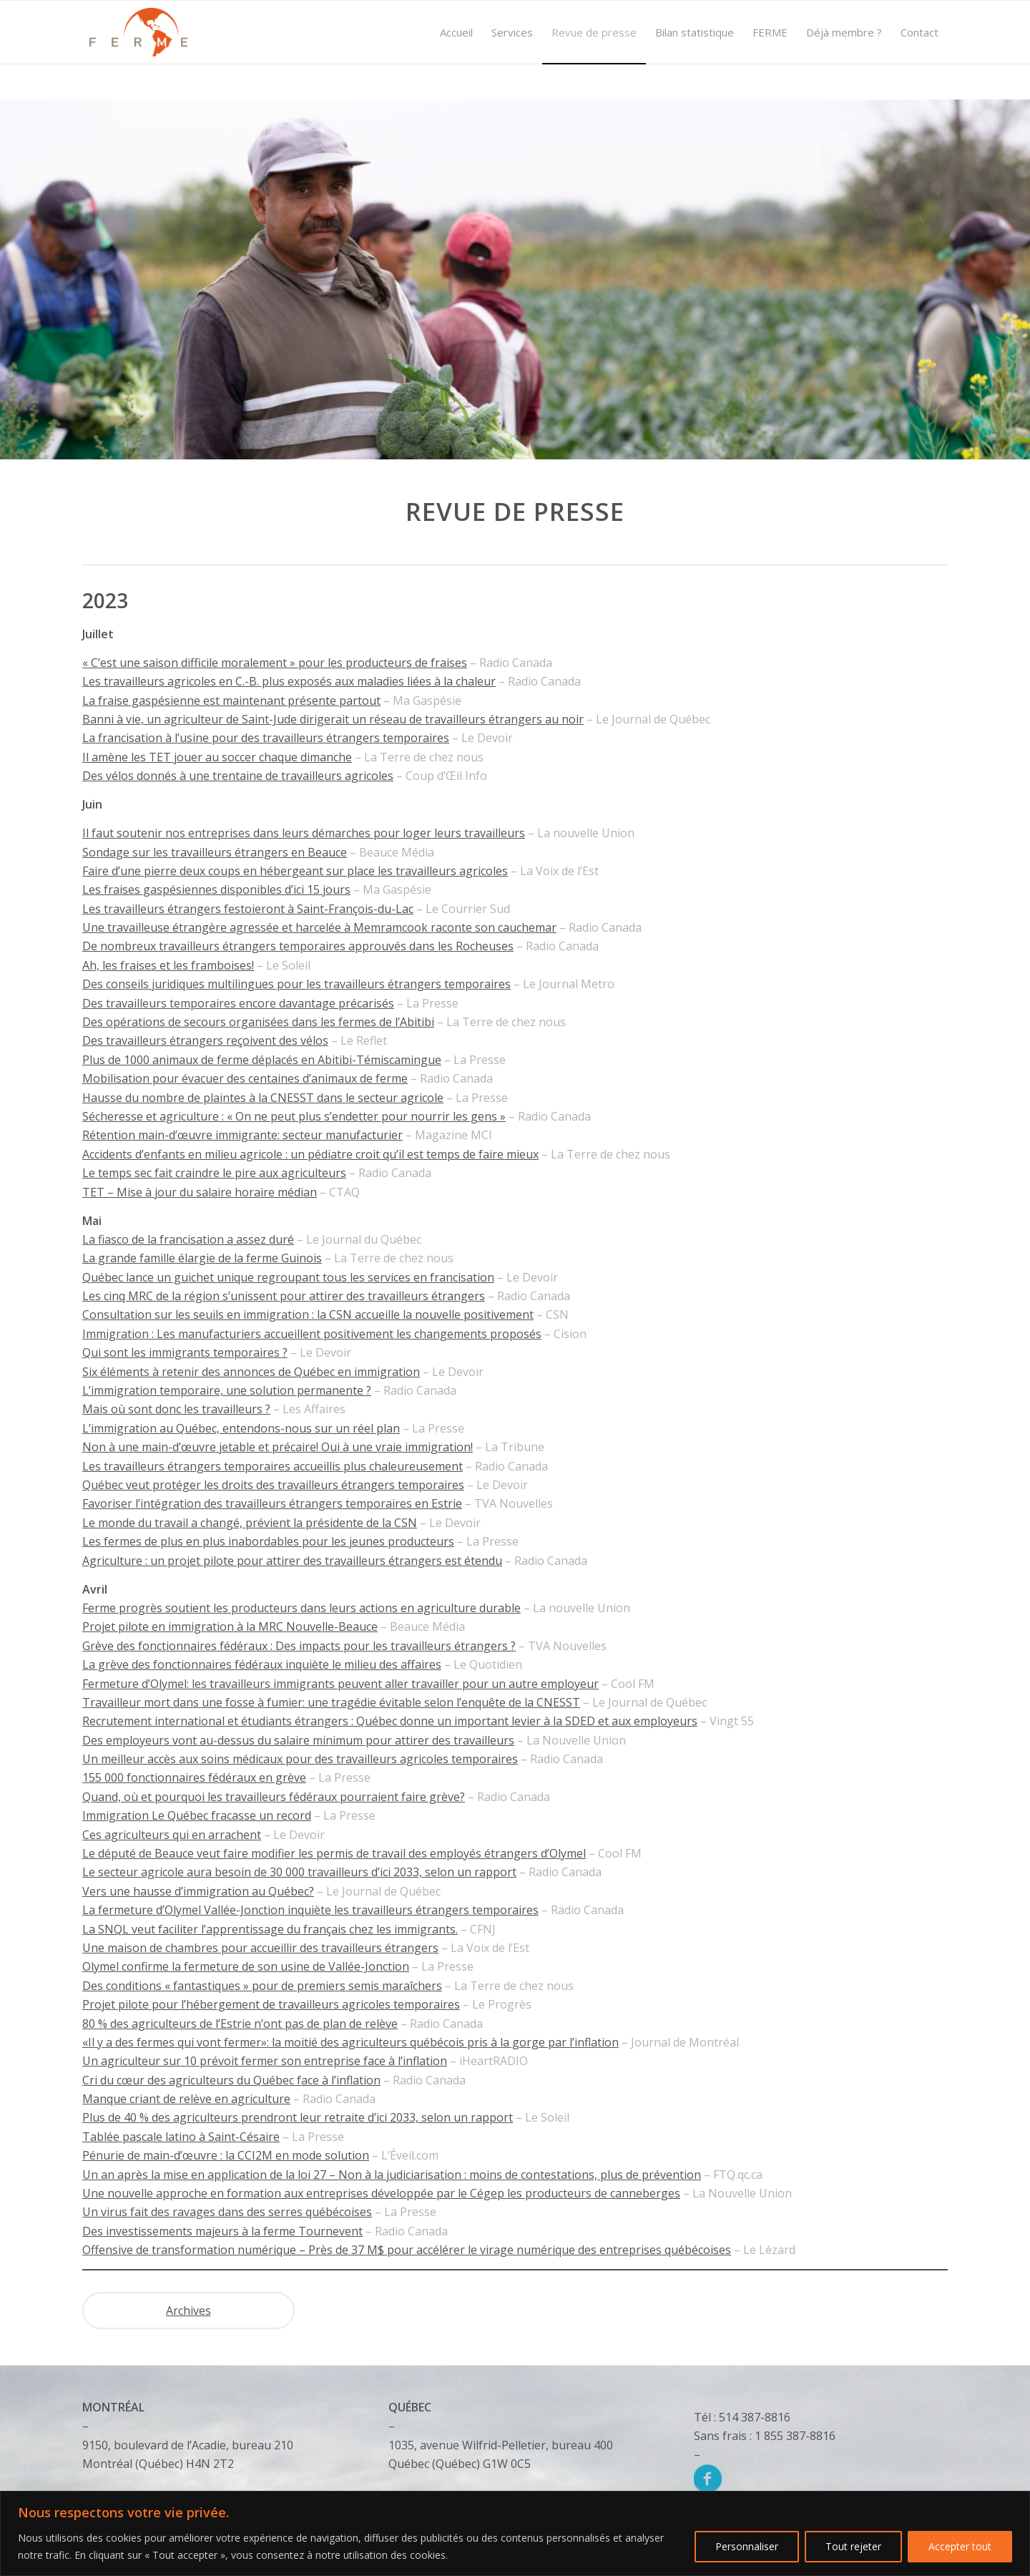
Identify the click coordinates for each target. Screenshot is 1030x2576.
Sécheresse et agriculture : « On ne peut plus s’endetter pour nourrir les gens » (294, 1116)
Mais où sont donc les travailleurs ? (176, 1409)
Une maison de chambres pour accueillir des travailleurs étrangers (260, 1948)
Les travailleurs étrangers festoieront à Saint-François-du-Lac (247, 909)
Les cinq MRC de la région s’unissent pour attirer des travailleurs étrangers (283, 1296)
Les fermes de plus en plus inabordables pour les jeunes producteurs (268, 1541)
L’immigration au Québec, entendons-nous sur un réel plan (241, 1428)
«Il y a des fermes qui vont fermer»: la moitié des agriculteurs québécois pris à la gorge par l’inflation (350, 2042)
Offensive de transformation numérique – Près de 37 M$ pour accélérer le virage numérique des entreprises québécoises (406, 2250)
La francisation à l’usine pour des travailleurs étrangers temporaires (265, 738)
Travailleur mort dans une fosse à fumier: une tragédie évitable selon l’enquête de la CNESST (331, 1702)
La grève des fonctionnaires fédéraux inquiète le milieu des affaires (261, 1664)
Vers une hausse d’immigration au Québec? (198, 1891)
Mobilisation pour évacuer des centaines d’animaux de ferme (245, 1078)
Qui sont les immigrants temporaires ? (185, 1352)
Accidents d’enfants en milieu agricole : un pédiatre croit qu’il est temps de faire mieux (310, 1154)
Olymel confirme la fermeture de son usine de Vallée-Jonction (245, 1966)
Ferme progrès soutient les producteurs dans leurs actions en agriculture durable (301, 1608)
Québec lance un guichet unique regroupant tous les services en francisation (288, 1277)
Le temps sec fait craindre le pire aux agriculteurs (214, 1173)
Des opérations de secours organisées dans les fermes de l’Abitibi (258, 1022)
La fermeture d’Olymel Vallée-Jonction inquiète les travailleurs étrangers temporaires (310, 1910)
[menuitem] (456, 32)
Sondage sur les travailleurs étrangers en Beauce (214, 852)
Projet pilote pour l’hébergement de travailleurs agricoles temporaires (271, 2004)
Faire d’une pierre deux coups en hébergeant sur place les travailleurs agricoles (295, 871)
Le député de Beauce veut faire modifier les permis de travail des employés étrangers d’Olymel (334, 1853)
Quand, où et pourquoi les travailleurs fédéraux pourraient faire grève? (273, 1797)
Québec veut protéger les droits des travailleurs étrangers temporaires (273, 1485)
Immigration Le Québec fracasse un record (196, 1815)
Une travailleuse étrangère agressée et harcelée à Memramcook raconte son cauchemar (319, 927)
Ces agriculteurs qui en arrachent (171, 1835)
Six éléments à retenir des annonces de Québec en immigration (251, 1372)
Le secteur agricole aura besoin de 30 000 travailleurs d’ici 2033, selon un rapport (299, 1872)
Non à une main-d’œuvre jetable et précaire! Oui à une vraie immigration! (277, 1447)
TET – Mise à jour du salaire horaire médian (199, 1192)
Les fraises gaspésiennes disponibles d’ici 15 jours (216, 889)
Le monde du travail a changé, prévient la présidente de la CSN (249, 1523)
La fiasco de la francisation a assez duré (188, 1239)
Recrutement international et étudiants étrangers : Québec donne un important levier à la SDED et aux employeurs (389, 1721)
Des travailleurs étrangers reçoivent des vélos (205, 1040)
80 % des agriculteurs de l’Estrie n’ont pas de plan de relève (240, 2023)
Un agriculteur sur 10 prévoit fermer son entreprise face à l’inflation (264, 2061)
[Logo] (138, 32)
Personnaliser (746, 2546)
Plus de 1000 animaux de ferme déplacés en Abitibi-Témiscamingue (261, 1060)
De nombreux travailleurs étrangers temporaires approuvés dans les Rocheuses (298, 946)
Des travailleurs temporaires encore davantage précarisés (238, 1003)
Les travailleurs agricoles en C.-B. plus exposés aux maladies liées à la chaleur (289, 681)
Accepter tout (959, 2546)
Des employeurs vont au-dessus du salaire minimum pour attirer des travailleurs (298, 1740)
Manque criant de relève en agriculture (186, 2099)
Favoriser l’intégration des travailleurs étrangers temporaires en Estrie (272, 1503)
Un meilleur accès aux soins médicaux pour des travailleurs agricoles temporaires (300, 1759)
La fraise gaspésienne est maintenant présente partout (231, 700)
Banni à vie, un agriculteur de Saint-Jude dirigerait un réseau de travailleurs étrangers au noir (333, 719)
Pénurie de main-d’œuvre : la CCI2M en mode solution (225, 2155)
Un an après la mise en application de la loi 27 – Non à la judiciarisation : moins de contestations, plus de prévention (391, 2174)
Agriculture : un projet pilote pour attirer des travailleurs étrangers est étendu (292, 1560)
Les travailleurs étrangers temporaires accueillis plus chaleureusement (272, 1466)
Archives (188, 2310)
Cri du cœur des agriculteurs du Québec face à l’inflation (231, 2080)
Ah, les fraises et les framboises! (168, 965)
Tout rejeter (853, 2546)
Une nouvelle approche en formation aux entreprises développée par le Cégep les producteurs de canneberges (381, 2193)
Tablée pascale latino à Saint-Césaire (181, 2137)
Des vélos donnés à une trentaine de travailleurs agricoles (237, 776)
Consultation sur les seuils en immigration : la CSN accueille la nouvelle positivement (308, 1314)
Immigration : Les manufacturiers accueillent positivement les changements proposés (311, 1334)
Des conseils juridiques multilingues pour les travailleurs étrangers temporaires (296, 984)
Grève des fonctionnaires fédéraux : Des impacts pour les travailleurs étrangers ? (299, 1646)
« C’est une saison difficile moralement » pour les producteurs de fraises (274, 662)
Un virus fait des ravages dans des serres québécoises (227, 2212)
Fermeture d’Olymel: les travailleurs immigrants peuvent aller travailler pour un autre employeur (340, 1684)
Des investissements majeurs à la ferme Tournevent (222, 2231)
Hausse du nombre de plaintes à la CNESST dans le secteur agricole (262, 1098)
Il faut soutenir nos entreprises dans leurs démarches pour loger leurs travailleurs (303, 833)
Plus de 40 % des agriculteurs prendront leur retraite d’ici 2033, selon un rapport (297, 2117)
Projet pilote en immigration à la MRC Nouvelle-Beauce (230, 1626)
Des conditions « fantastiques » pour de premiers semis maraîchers (262, 1986)
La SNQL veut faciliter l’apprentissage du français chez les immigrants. (270, 1929)
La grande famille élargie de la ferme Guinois (202, 1258)
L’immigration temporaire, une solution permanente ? (226, 1390)
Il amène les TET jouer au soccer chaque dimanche (217, 757)
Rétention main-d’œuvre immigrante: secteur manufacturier (242, 1135)
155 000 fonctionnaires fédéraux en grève (194, 1777)
